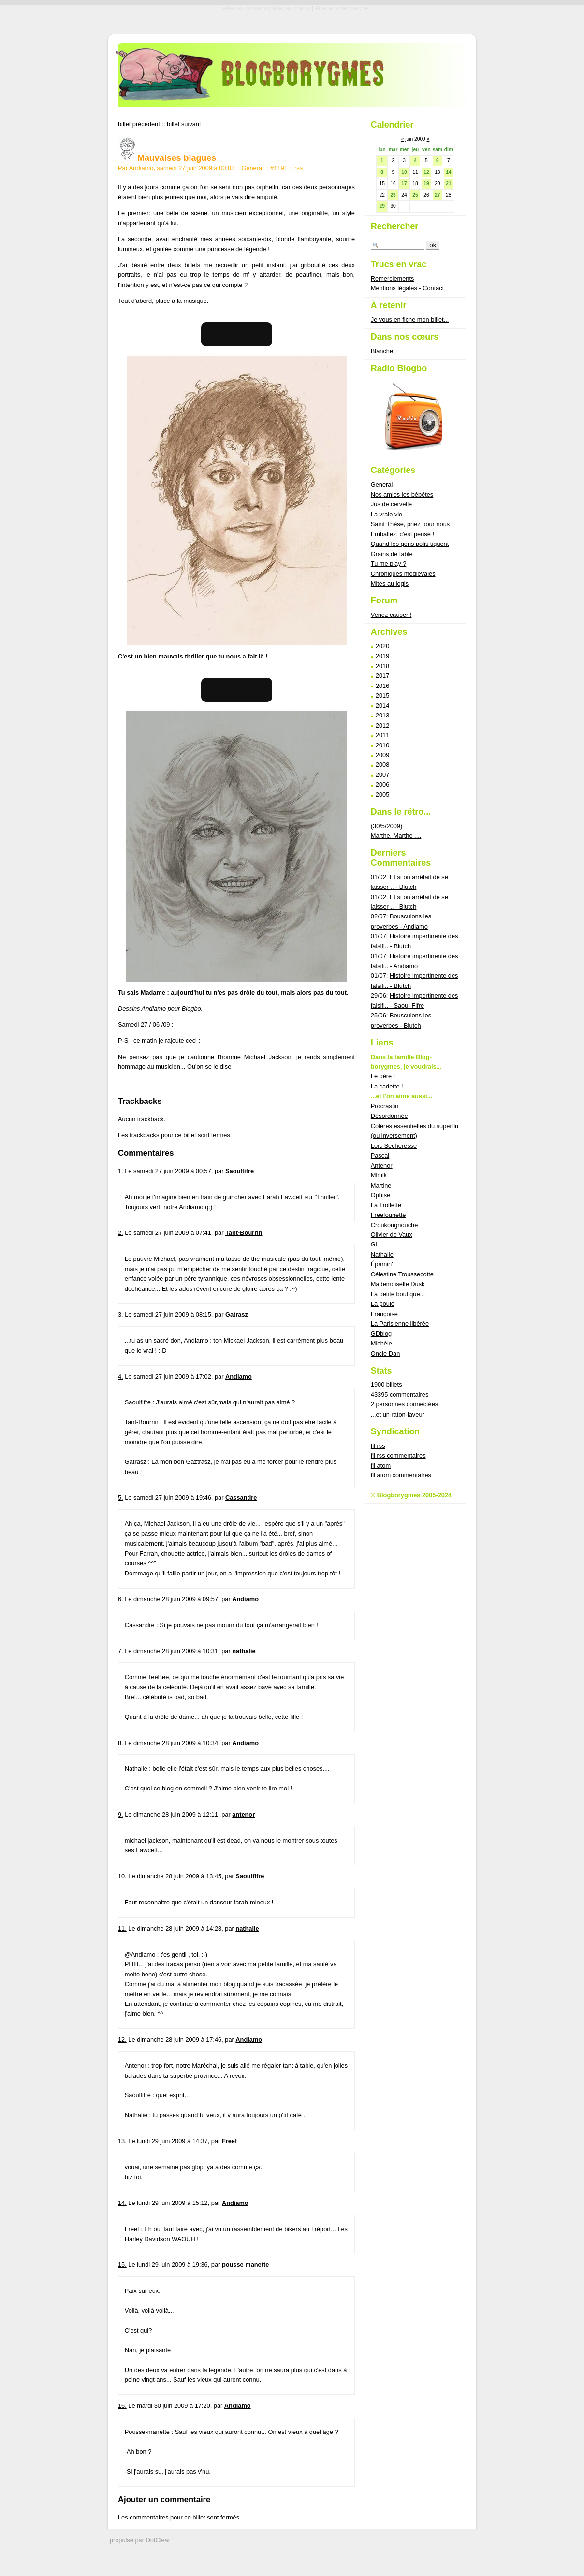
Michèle (381, 1343)
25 (415, 195)
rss (298, 168)
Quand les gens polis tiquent (410, 543)
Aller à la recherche (341, 8)
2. (120, 1232)
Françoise (384, 1313)
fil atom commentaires (401, 1475)
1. (120, 1170)
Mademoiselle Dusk (398, 1284)
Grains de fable (392, 554)
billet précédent (139, 124)
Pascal (380, 1155)
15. (122, 2264)
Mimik (379, 1175)
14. (122, 2202)
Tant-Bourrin (244, 1232)
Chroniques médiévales (403, 573)
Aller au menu (291, 8)
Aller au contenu (244, 8)
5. (120, 1497)
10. (122, 1876)
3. (120, 1314)
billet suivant (184, 124)
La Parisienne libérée (400, 1323)
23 (392, 195)
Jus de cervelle (391, 504)
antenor (243, 1814)
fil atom (381, 1465)
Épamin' (382, 1264)
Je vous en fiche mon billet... (410, 319)
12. (122, 2039)
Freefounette (388, 1214)
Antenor (382, 1165)
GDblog (381, 1333)
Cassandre (241, 1497)
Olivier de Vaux (391, 1234)
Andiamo (238, 1376)
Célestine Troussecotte (402, 1274)
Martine (381, 1185)
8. (120, 1742)
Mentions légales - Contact (407, 288)
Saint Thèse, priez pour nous (410, 524)
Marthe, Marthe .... (396, 835)
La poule (382, 1303)
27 (437, 195)
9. (120, 1814)
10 (404, 172)
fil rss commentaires (398, 1455)
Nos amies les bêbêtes (402, 494)
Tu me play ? (389, 563)
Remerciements (392, 278)
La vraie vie (386, 514)
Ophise (381, 1195)
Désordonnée (389, 1115)
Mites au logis (390, 583)
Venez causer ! (391, 614)
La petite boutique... (398, 1294)
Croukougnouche (394, 1225)
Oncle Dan (385, 1353)
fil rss (378, 1445)
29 (381, 206)
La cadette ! (387, 1086)
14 (448, 172)
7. (120, 1651)
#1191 (279, 168)
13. (122, 2141)
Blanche (382, 351)
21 (448, 183)
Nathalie (382, 1254)
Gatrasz (236, 1314)
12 (426, 172)
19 (426, 183)
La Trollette (386, 1205)
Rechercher (395, 226)
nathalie (243, 1651)
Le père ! (383, 1076)
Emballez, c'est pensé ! (402, 534)
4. (120, 1376)
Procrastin (385, 1106)
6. (120, 1599)
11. (122, 1928)
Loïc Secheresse (394, 1145)
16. (122, 2405)
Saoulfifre (239, 1170)
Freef (229, 2141)
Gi (374, 1244)
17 (404, 183)
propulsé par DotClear (140, 2540)
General (252, 168)
